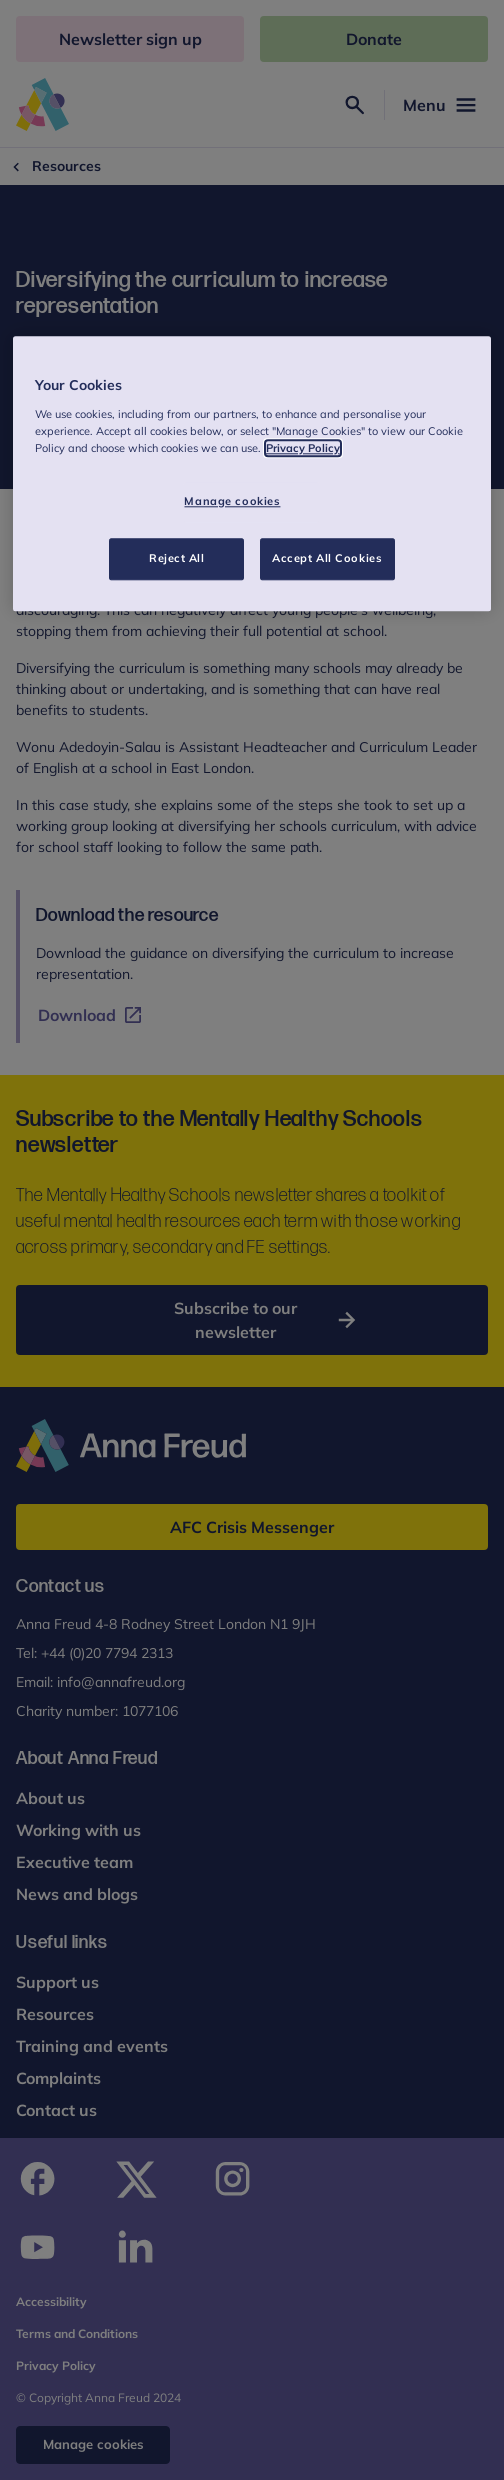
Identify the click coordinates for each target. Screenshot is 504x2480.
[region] (252, 473)
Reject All (177, 558)
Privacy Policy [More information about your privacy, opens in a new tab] (303, 448)
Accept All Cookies (327, 558)
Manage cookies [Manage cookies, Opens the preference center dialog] (232, 501)
